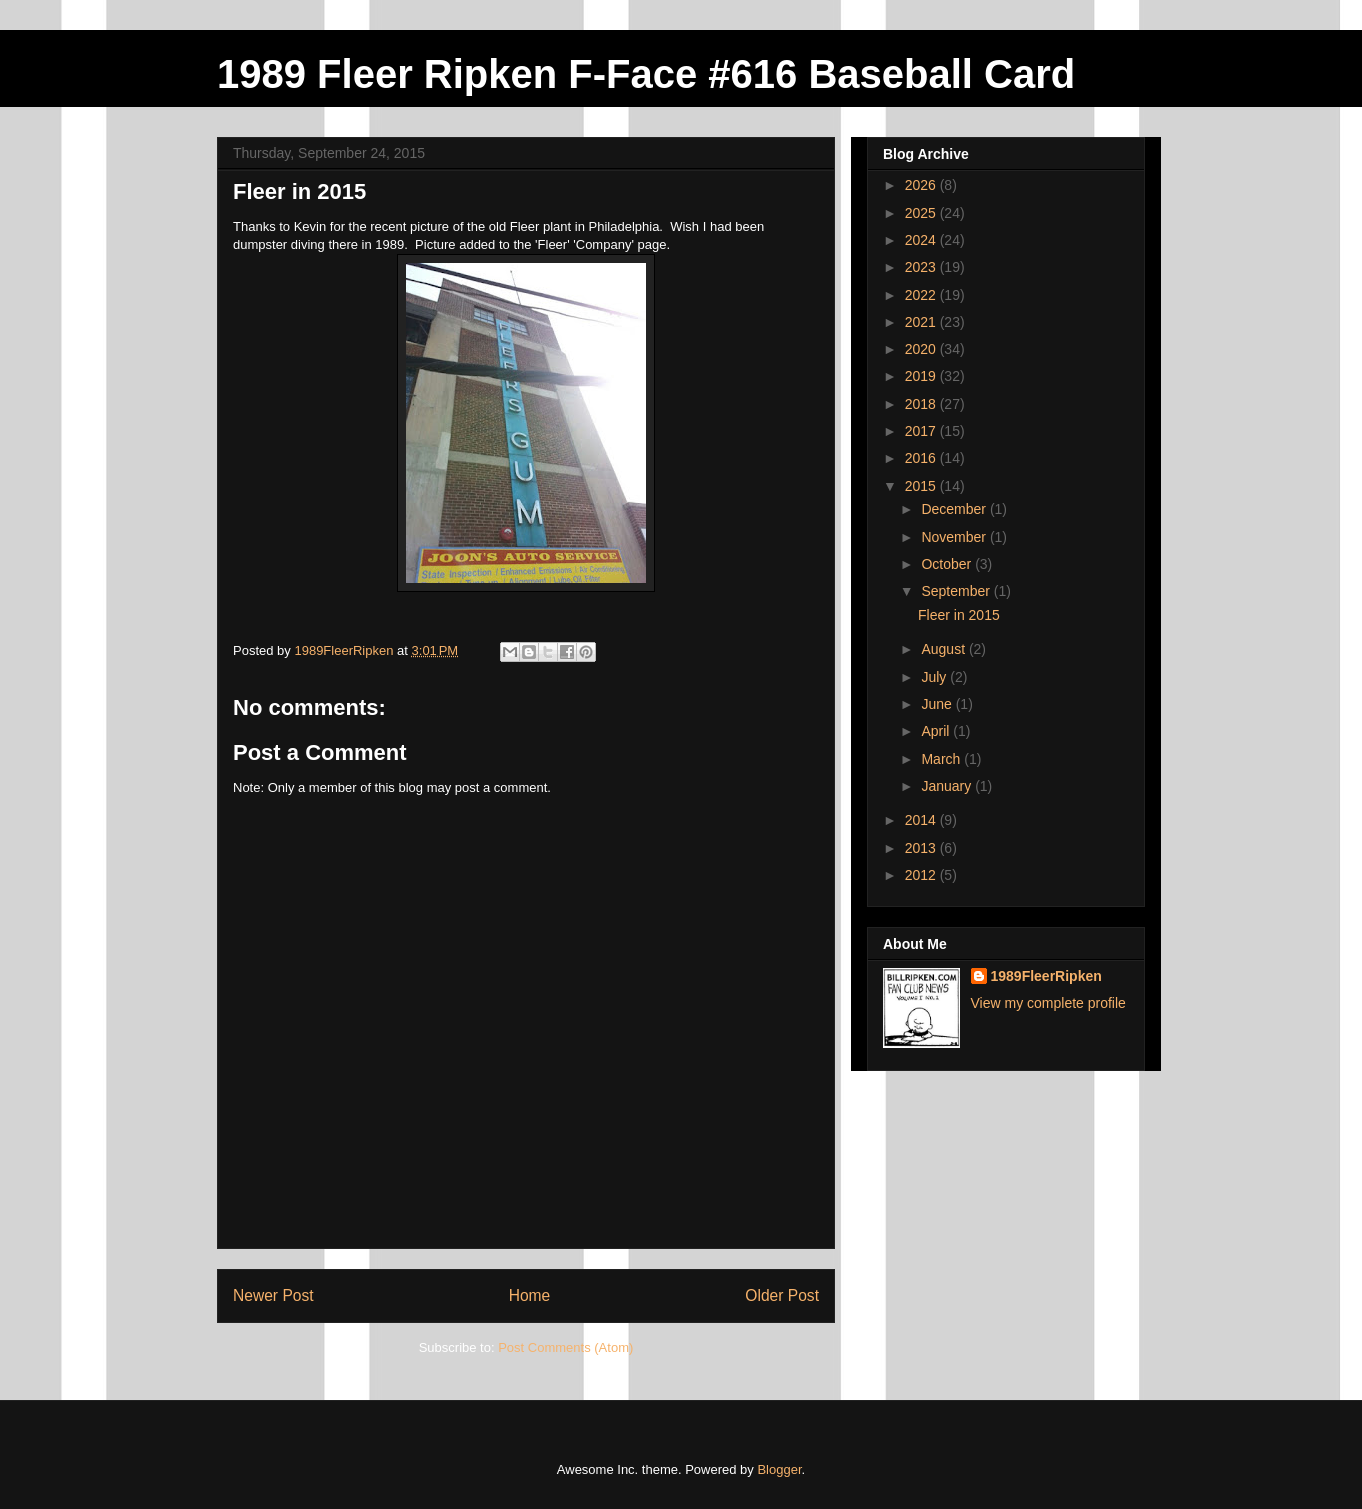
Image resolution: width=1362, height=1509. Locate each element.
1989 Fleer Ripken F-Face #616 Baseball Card (646, 74)
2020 (922, 349)
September (957, 591)
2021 (922, 322)
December (955, 509)
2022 (922, 295)
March (942, 759)
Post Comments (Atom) (565, 1347)
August (944, 649)
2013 (922, 848)
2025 (922, 213)
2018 (922, 404)
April (937, 731)
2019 (922, 376)
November (955, 537)
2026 (922, 185)
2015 (922, 486)
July (935, 677)
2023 (922, 267)
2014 (922, 820)
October (948, 564)
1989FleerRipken (1046, 976)
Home (530, 1295)
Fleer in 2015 (959, 615)
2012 (922, 875)
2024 (922, 240)
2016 (922, 458)
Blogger (779, 1469)
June (938, 704)
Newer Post (273, 1295)
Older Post (782, 1295)
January (948, 786)
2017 (922, 431)
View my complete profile (1048, 1003)
